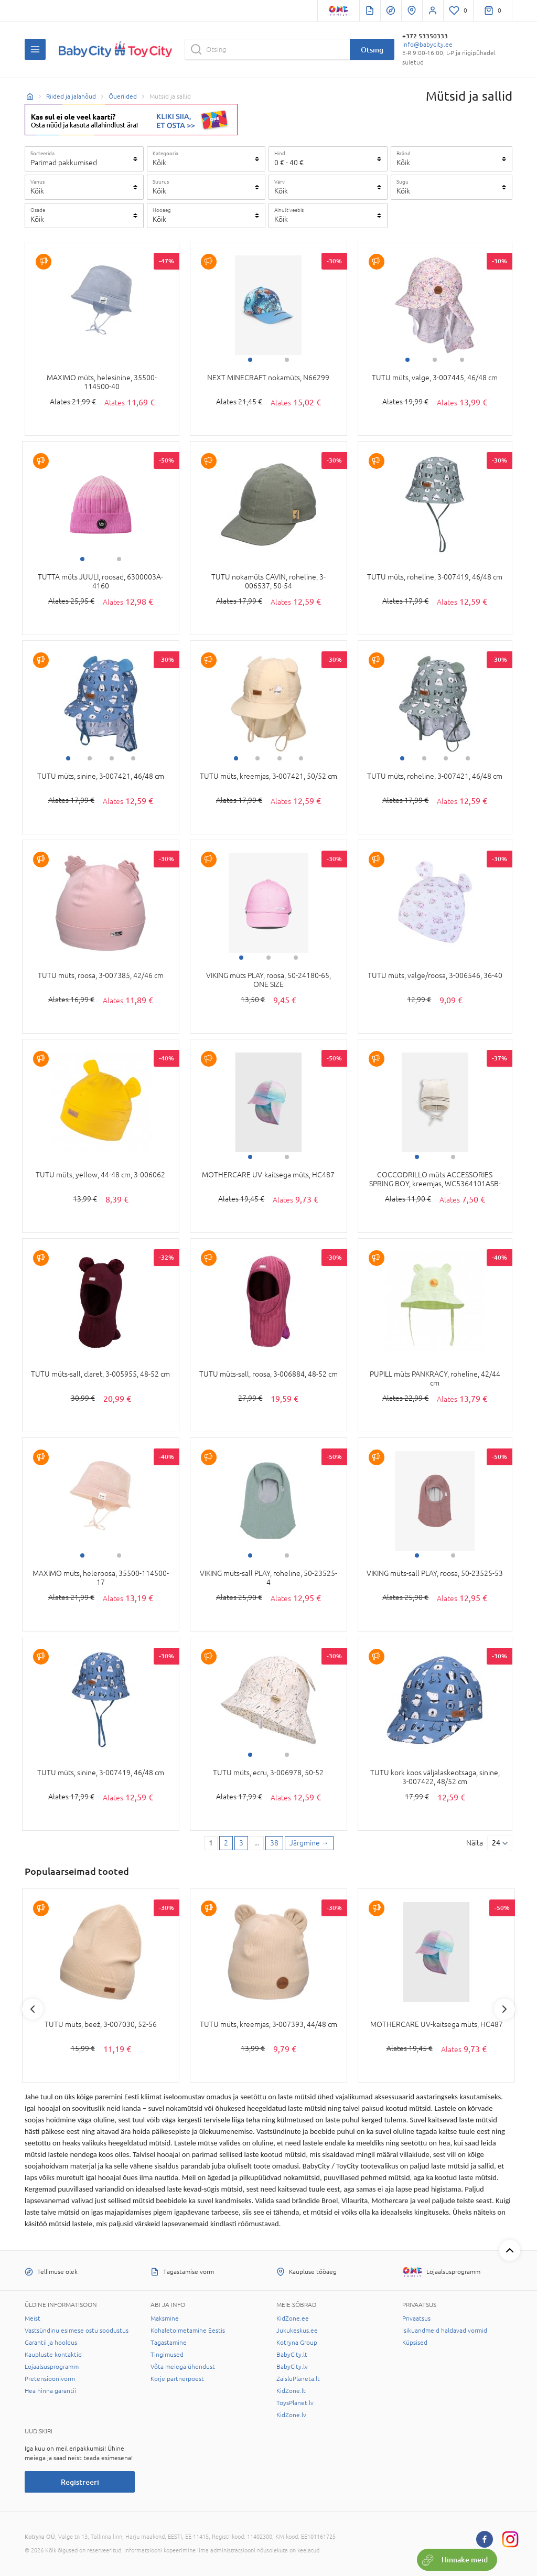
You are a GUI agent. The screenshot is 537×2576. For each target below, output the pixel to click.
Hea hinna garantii (50, 2391)
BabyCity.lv (292, 2366)
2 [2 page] (226, 1843)
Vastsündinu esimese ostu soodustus (76, 2330)
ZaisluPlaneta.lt (298, 2378)
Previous (32, 2009)
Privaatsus (416, 2318)
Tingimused (167, 2354)
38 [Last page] (274, 1843)
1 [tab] (250, 360)
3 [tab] (462, 360)
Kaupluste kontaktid (53, 2354)
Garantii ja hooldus (51, 2342)
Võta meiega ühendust (183, 2366)
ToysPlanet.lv (295, 2403)
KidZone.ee (292, 2318)
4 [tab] (133, 758)
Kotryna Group (296, 2342)
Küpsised (414, 2342)
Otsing (372, 49)
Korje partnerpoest (177, 2378)
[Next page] (309, 1843)
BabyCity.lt (291, 2354)
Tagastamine (169, 2342)
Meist (32, 2318)
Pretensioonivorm (50, 2378)
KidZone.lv (291, 2415)
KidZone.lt (291, 2391)
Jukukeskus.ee (297, 2330)
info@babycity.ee (427, 44)
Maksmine (165, 2318)
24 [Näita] (496, 1843)
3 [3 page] (241, 1843)
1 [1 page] (211, 1843)
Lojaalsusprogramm (52, 2366)
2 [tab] (287, 360)
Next (504, 2009)
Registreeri (80, 2481)
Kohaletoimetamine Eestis (188, 2330)
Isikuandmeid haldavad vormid (444, 2330)
